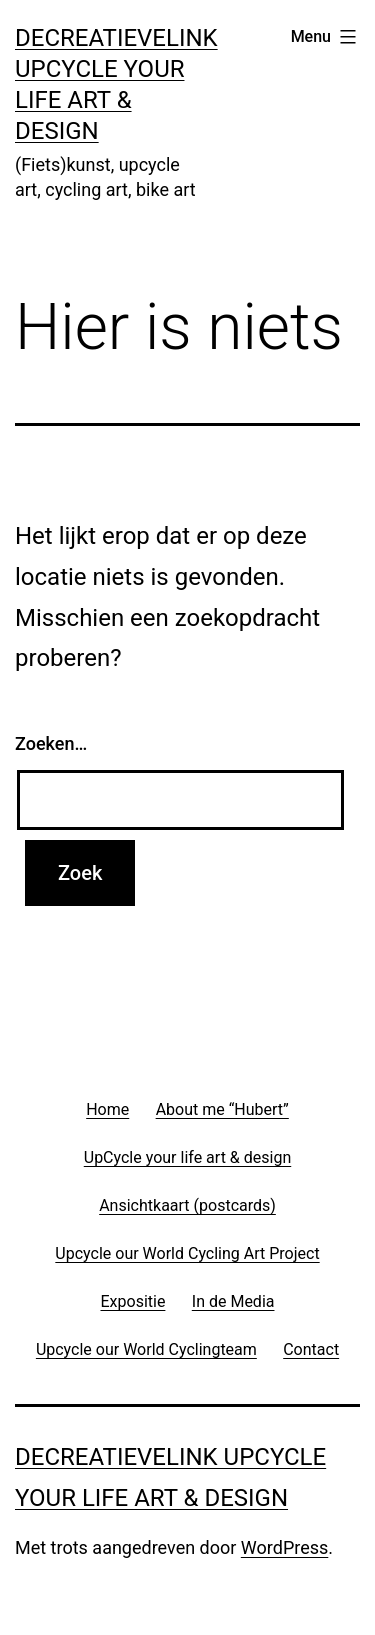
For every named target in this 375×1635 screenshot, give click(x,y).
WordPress (284, 1547)
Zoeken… (51, 743)
